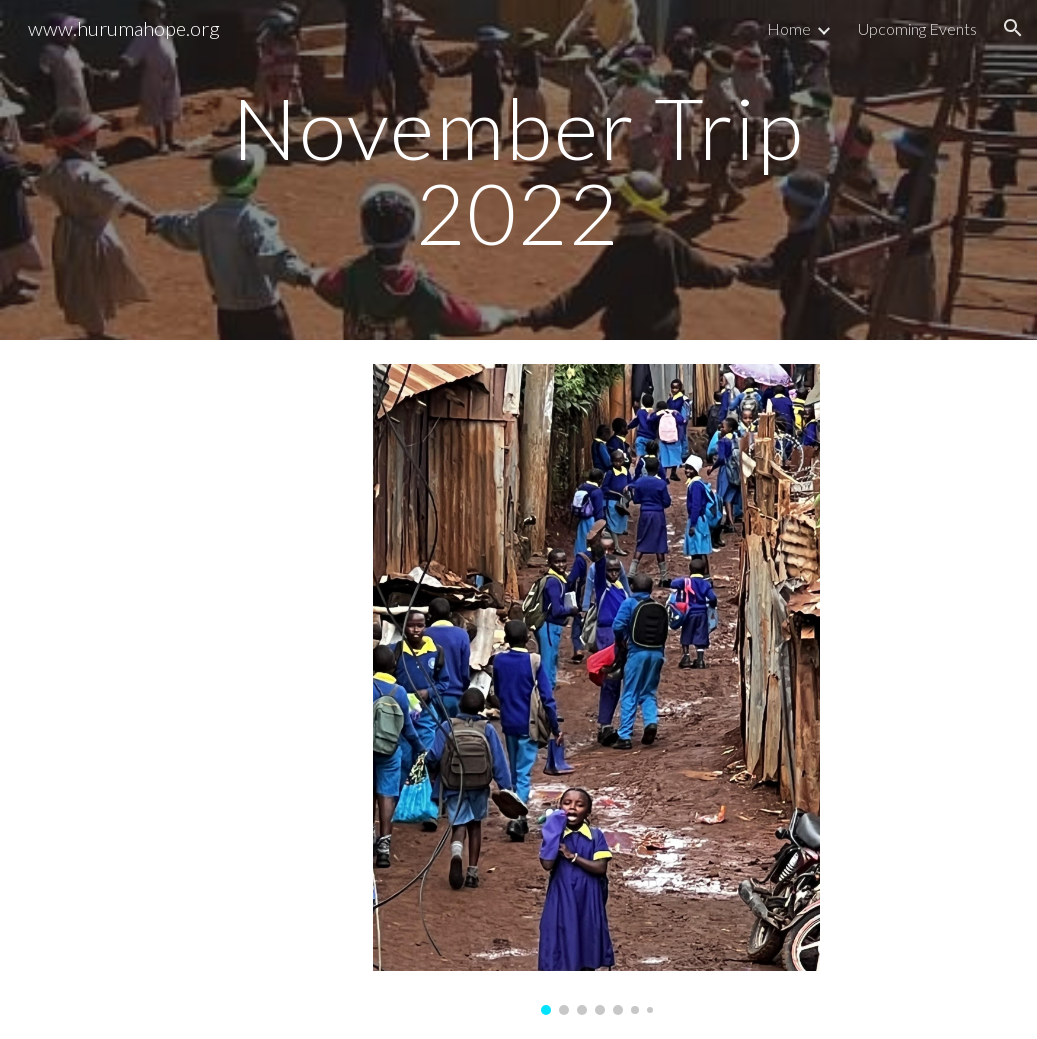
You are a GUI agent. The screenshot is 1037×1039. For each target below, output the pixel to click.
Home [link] (789, 28)
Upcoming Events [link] (917, 28)
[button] (1013, 28)
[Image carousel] (596, 689)
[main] (519, 170)
